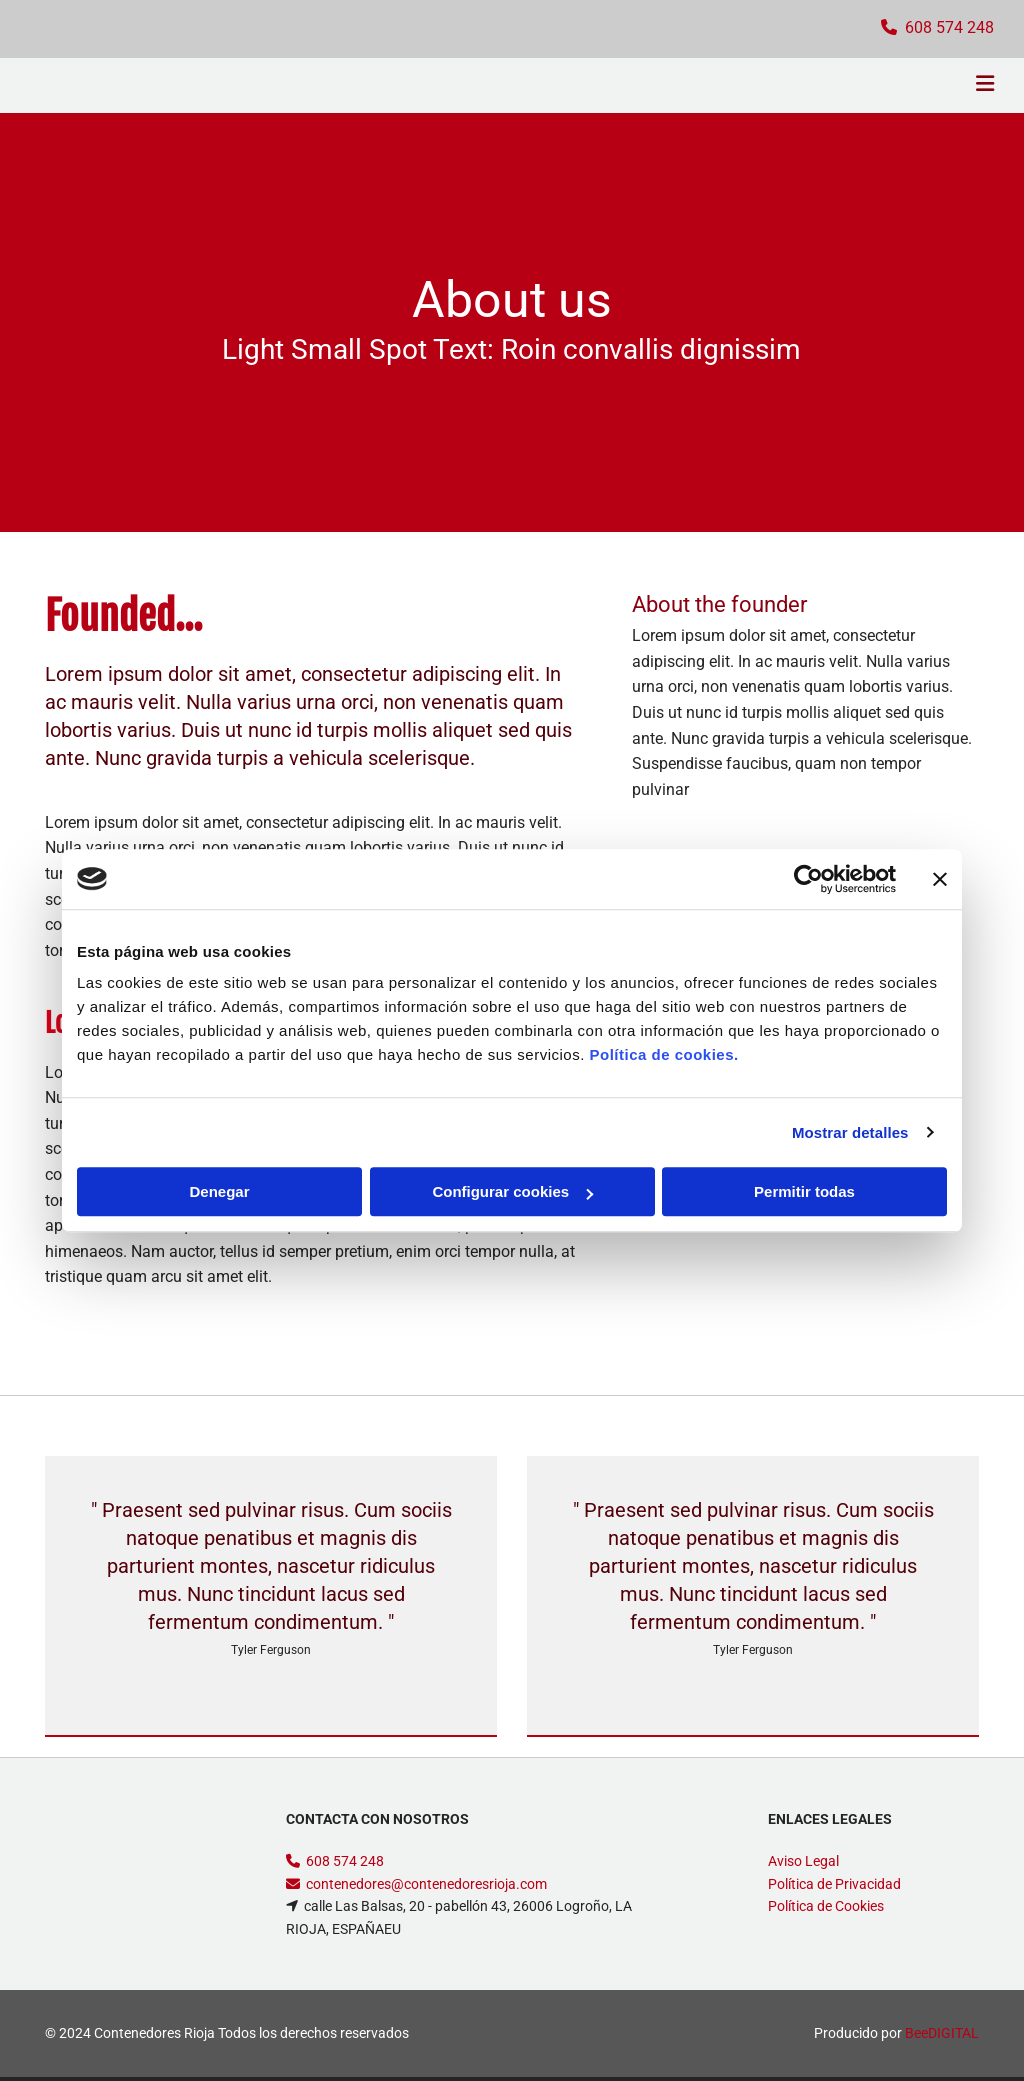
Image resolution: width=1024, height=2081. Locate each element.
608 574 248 (345, 1861)
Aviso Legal (803, 1861)
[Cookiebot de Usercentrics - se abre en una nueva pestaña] (808, 879)
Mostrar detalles (850, 1132)
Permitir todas (804, 1191)
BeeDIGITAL (942, 2033)
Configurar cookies (512, 1191)
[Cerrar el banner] (940, 879)
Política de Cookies (826, 1906)
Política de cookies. (663, 1054)
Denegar (219, 1191)
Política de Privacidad (834, 1884)
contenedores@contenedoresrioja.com (426, 1884)
